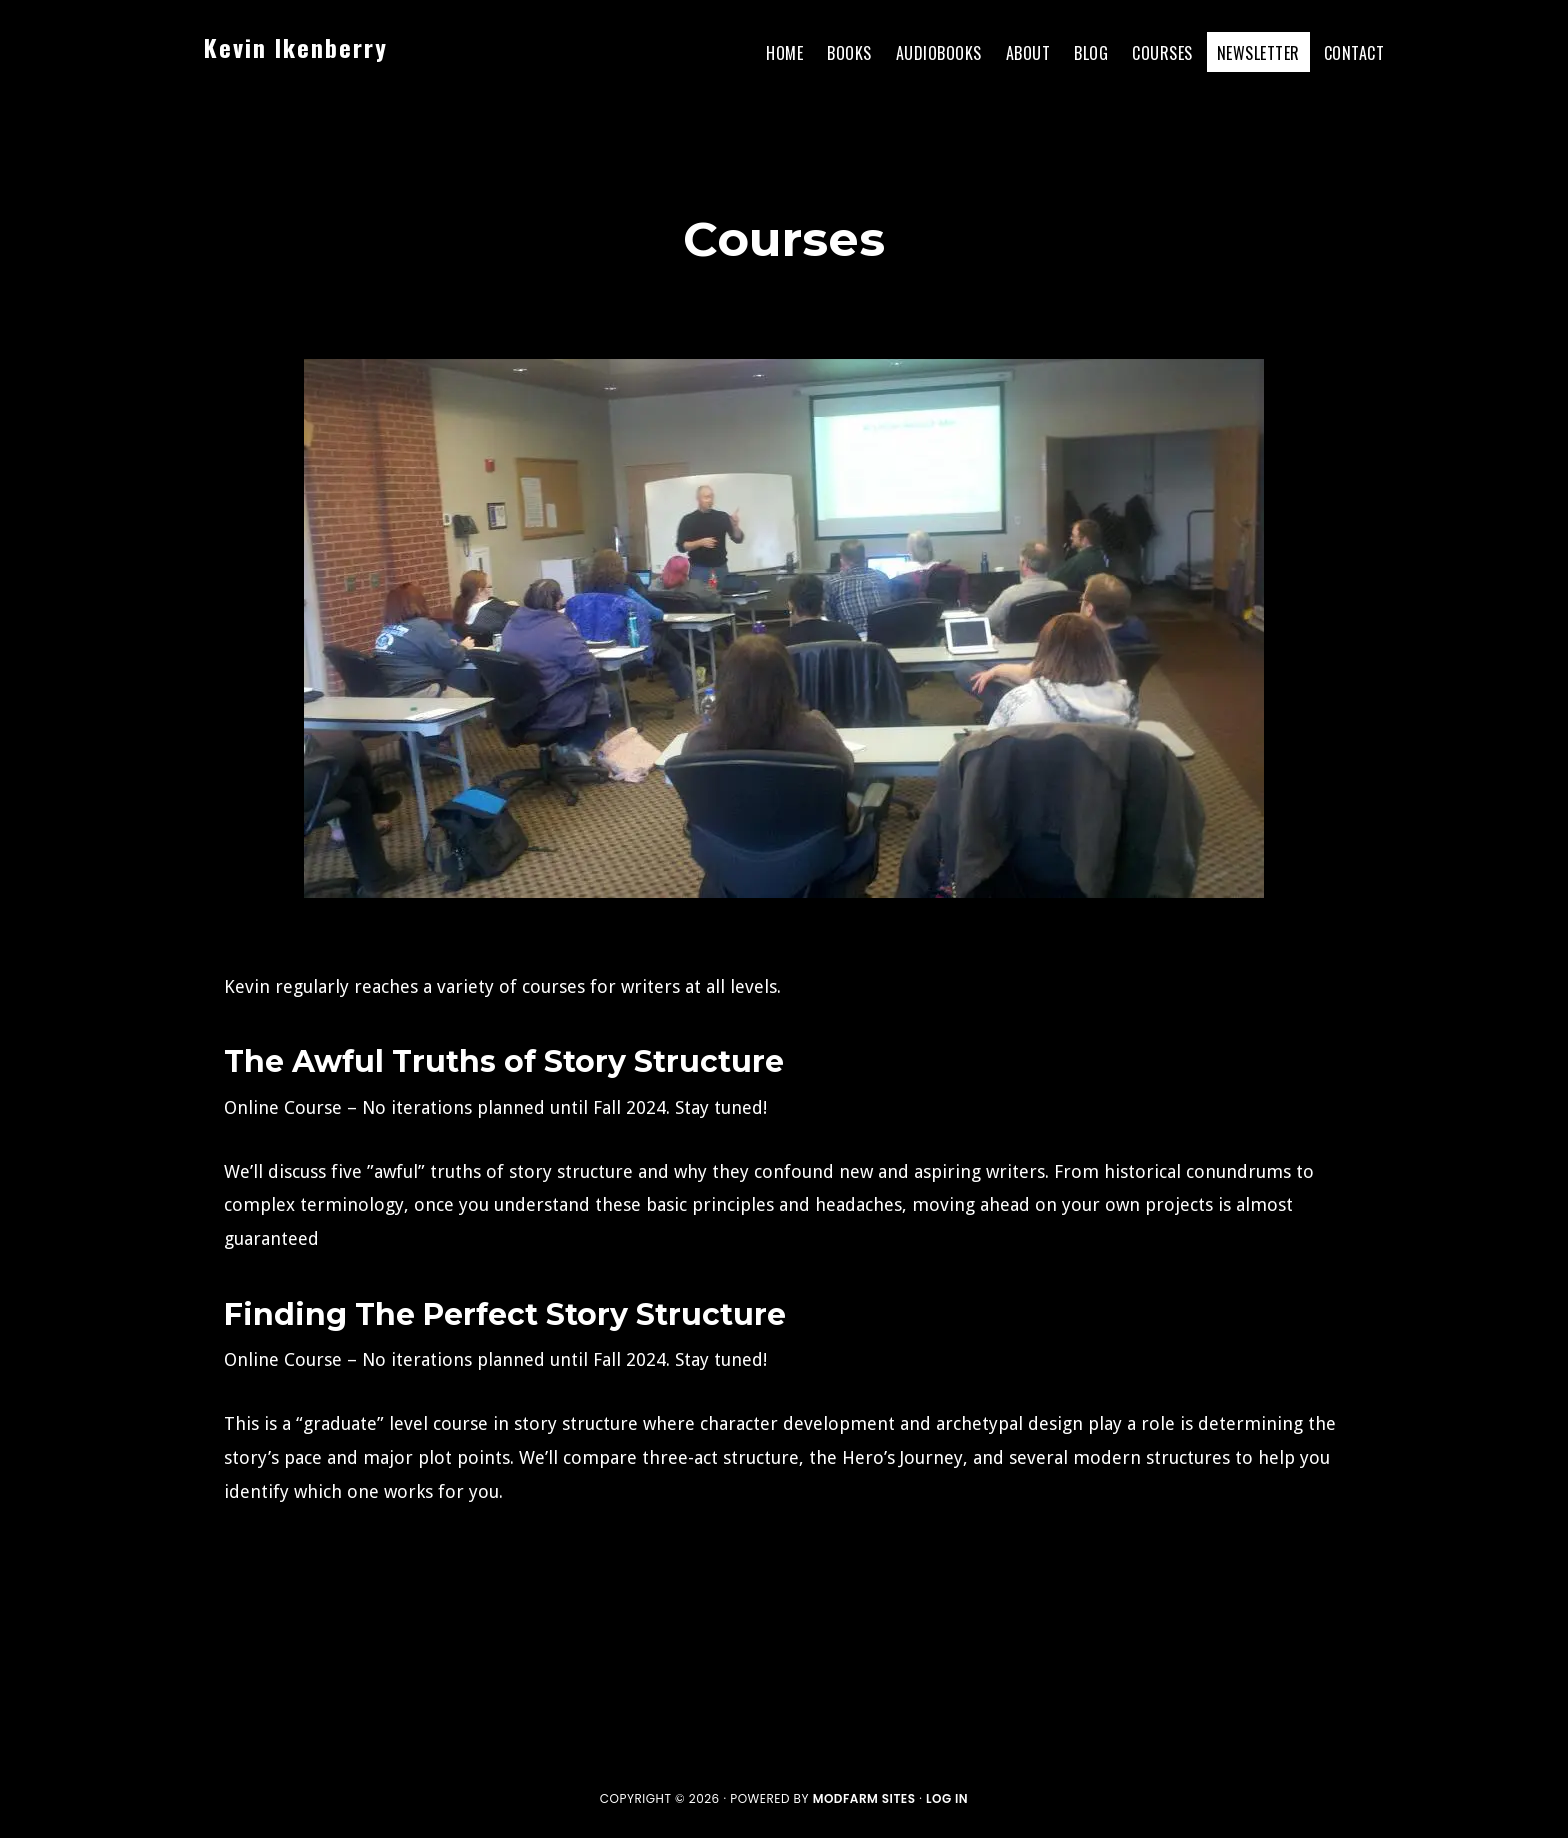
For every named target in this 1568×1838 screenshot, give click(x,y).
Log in (947, 1798)
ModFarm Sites (864, 1798)
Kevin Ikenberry (296, 47)
